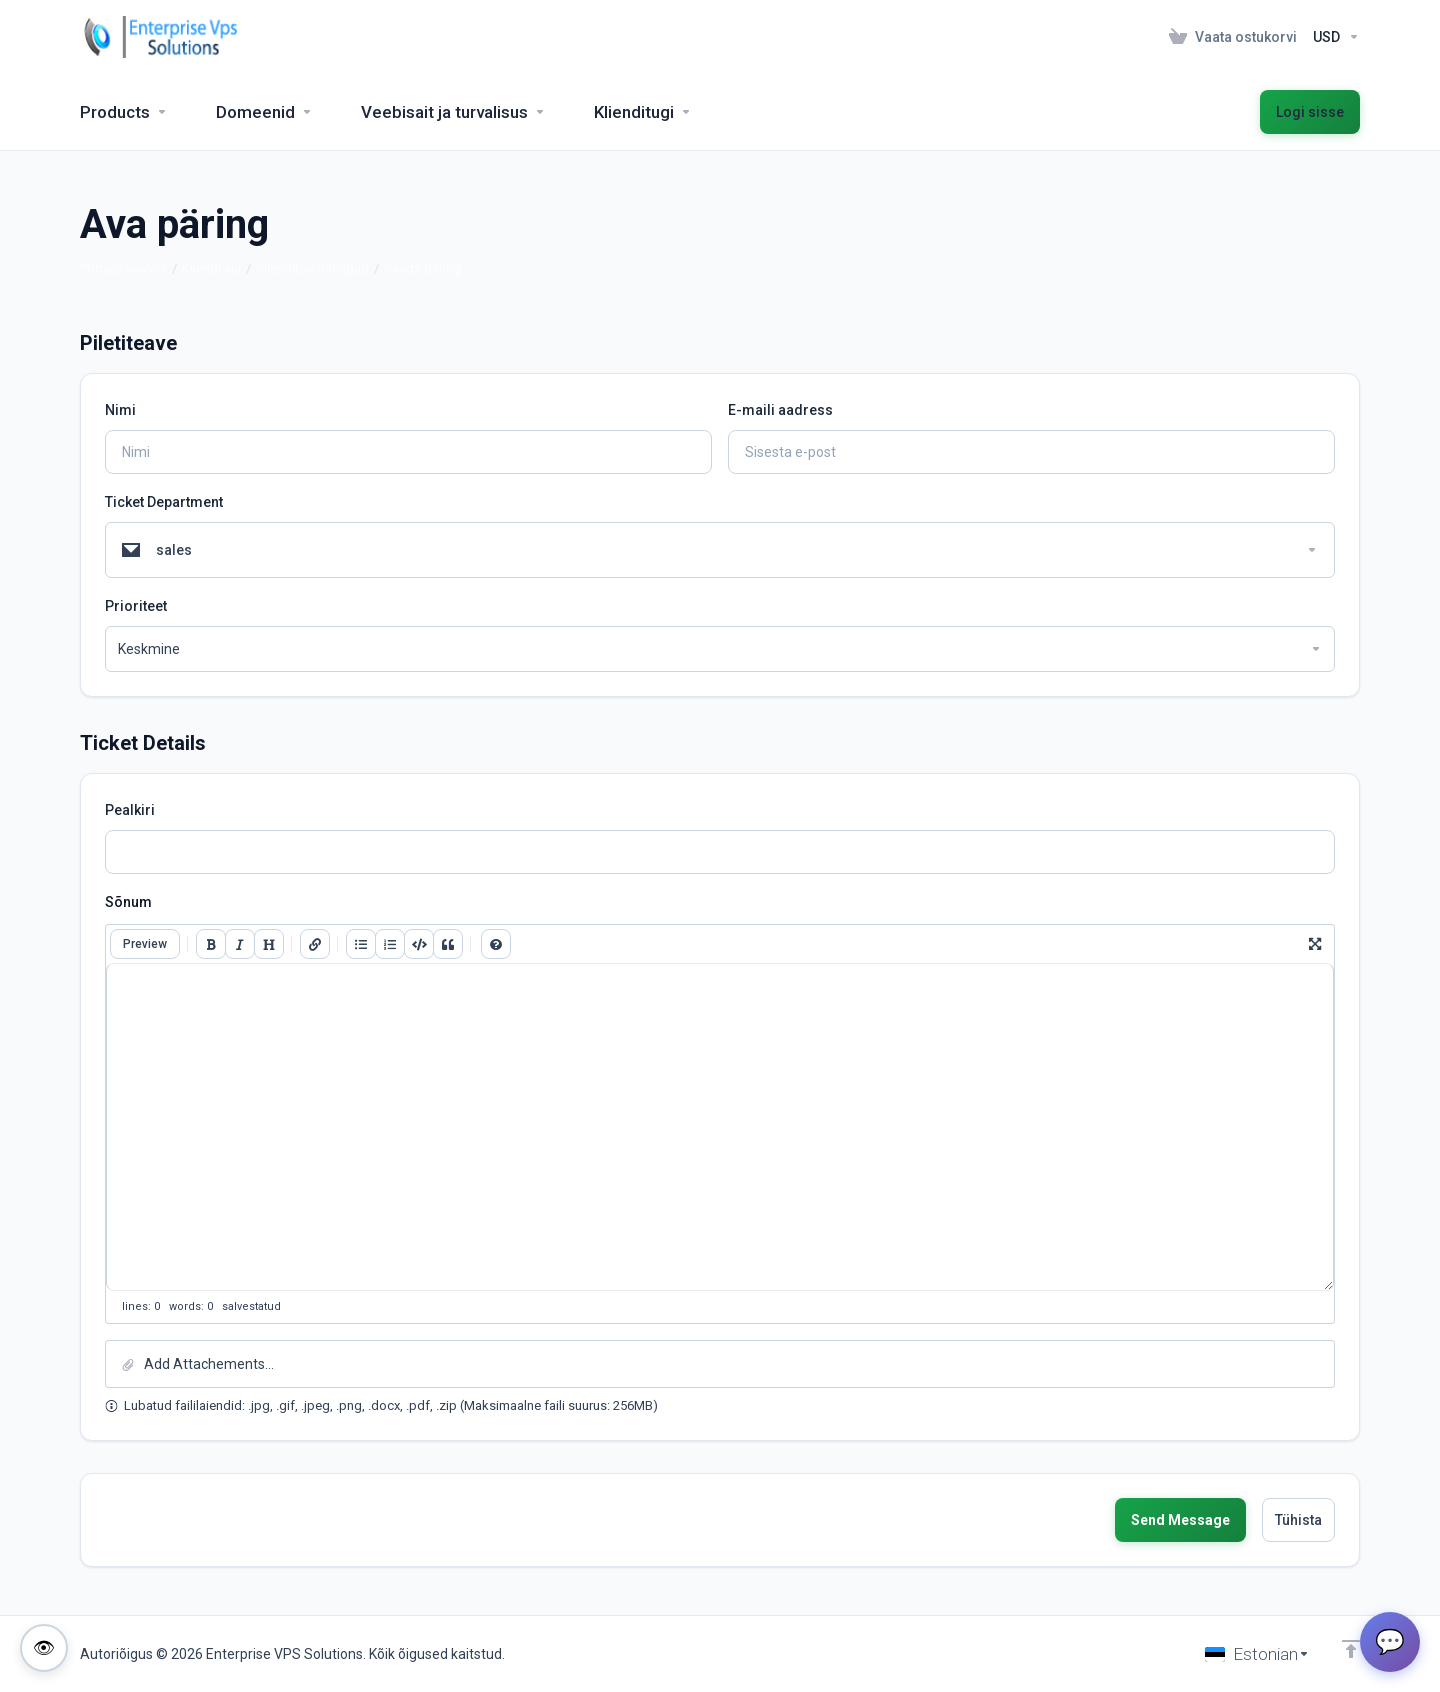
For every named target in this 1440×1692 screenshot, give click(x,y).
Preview (145, 944)
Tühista (1298, 1520)
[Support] (643, 112)
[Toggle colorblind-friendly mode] (44, 1648)
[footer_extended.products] (124, 112)
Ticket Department (164, 502)
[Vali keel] (1257, 1654)
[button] (720, 1364)
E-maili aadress (780, 410)
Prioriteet (136, 606)
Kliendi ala (211, 268)
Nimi (120, 410)
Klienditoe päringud (312, 268)
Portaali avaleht (123, 268)
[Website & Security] (453, 112)
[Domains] (264, 112)
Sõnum (128, 902)
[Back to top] (1351, 1649)
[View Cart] (1233, 37)
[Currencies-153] (1332, 37)
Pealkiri (130, 810)
